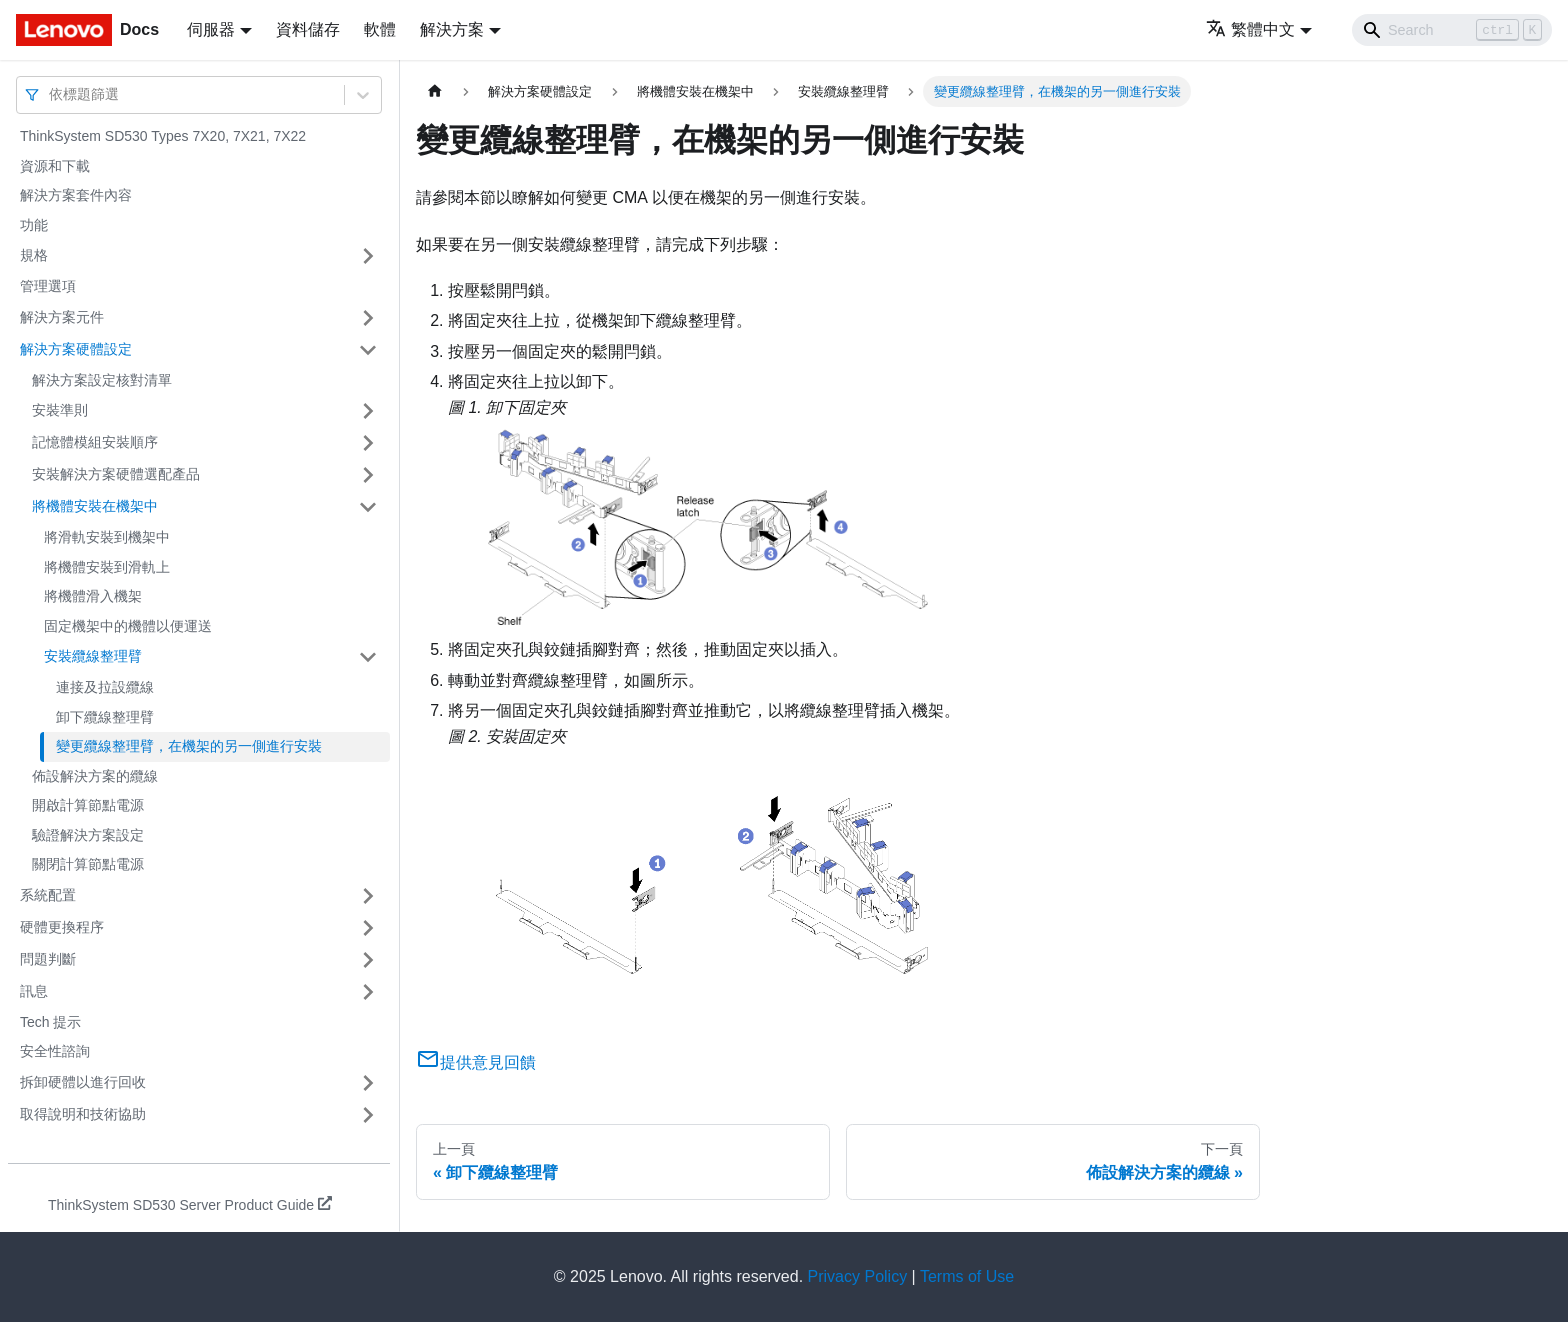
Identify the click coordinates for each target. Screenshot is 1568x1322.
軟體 (380, 29)
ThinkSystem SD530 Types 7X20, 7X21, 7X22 (163, 136)
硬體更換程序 (62, 927)
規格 (34, 255)
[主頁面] (435, 91)
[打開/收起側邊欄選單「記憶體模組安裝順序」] (368, 443)
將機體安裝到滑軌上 (107, 567)
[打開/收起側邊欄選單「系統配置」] (368, 896)
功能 (34, 225)
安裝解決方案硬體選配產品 (116, 474)
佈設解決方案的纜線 (95, 776)
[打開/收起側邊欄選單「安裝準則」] (368, 411)
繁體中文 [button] (1250, 29)
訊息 (34, 991)
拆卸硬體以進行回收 (83, 1082)
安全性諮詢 (55, 1051)
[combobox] (51, 94)
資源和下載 (55, 166)
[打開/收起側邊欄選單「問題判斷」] (368, 960)
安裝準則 (60, 410)
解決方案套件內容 (76, 195)
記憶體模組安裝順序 (95, 442)
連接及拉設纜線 (105, 687)
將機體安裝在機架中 (95, 506)
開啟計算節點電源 (88, 805)
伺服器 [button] (211, 29)
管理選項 (48, 286)
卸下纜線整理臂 (105, 717)
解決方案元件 (62, 317)
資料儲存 (308, 29)
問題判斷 (48, 959)
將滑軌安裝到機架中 (107, 537)
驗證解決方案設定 (88, 835)
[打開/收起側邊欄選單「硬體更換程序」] (368, 928)
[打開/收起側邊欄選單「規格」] (368, 256)
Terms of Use (967, 1276)
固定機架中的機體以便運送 (128, 626)
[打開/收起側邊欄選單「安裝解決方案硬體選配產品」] (368, 475)
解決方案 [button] (452, 29)
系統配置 (48, 895)
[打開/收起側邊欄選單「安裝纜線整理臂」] (368, 657)
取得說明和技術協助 (83, 1114)
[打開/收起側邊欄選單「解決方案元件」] (368, 318)
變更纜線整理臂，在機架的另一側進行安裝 (189, 746)
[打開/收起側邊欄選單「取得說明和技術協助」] (368, 1115)
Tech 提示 (50, 1022)
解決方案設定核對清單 (102, 380)
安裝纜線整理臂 (93, 656)
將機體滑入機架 (93, 596)
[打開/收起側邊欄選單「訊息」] (368, 992)
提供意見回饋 (476, 1062)
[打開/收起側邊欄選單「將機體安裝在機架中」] (368, 507)
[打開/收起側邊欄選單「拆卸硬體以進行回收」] (368, 1083)
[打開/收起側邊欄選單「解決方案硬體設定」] (368, 350)
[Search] (1452, 30)
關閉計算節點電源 (88, 864)
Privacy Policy (858, 1276)
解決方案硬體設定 (76, 349)
